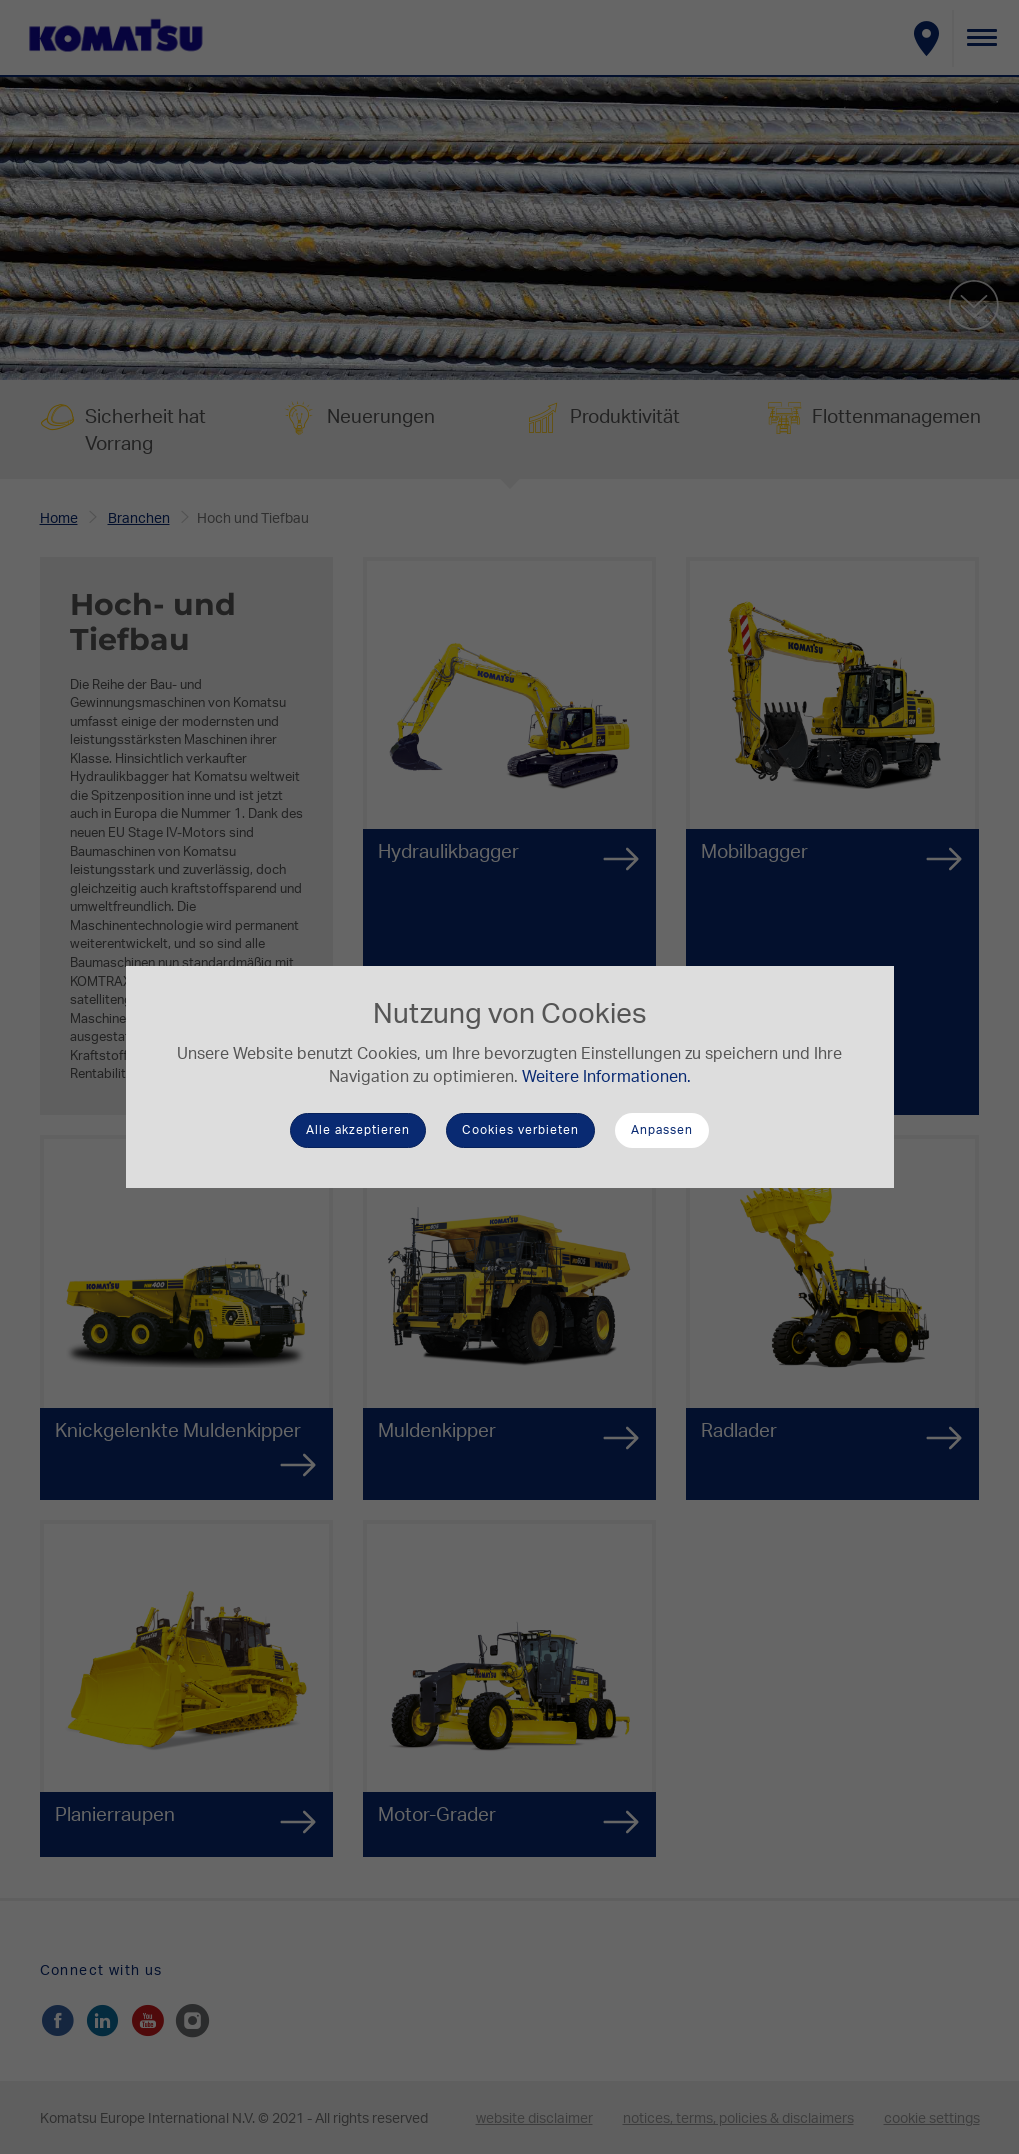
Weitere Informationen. (606, 1077)
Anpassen (662, 1130)
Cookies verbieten (520, 1130)
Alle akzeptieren (358, 1130)
